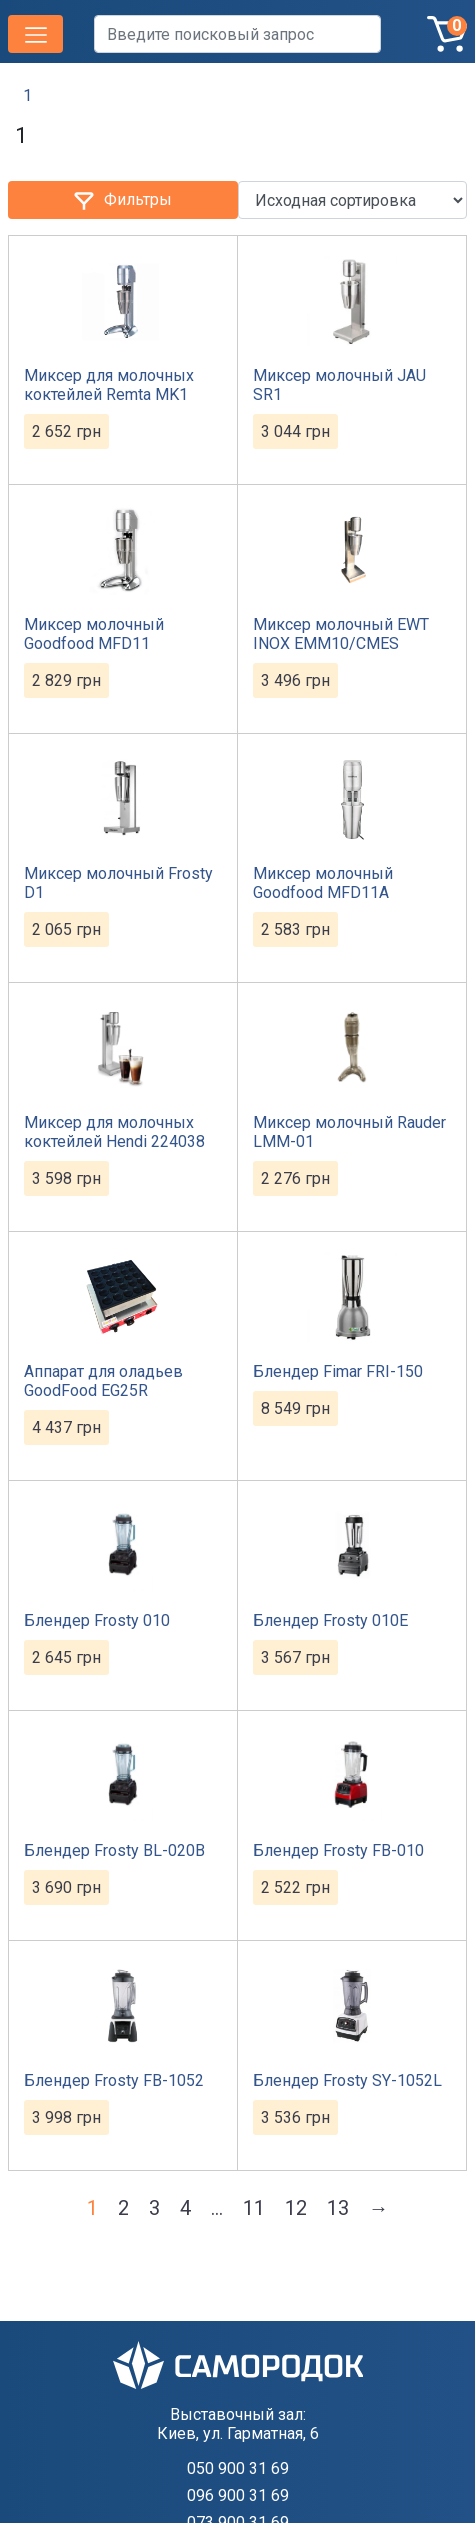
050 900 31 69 (238, 2468)
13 (338, 2208)
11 (254, 2208)
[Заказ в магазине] (353, 200)
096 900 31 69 (238, 2495)
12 (296, 2208)
